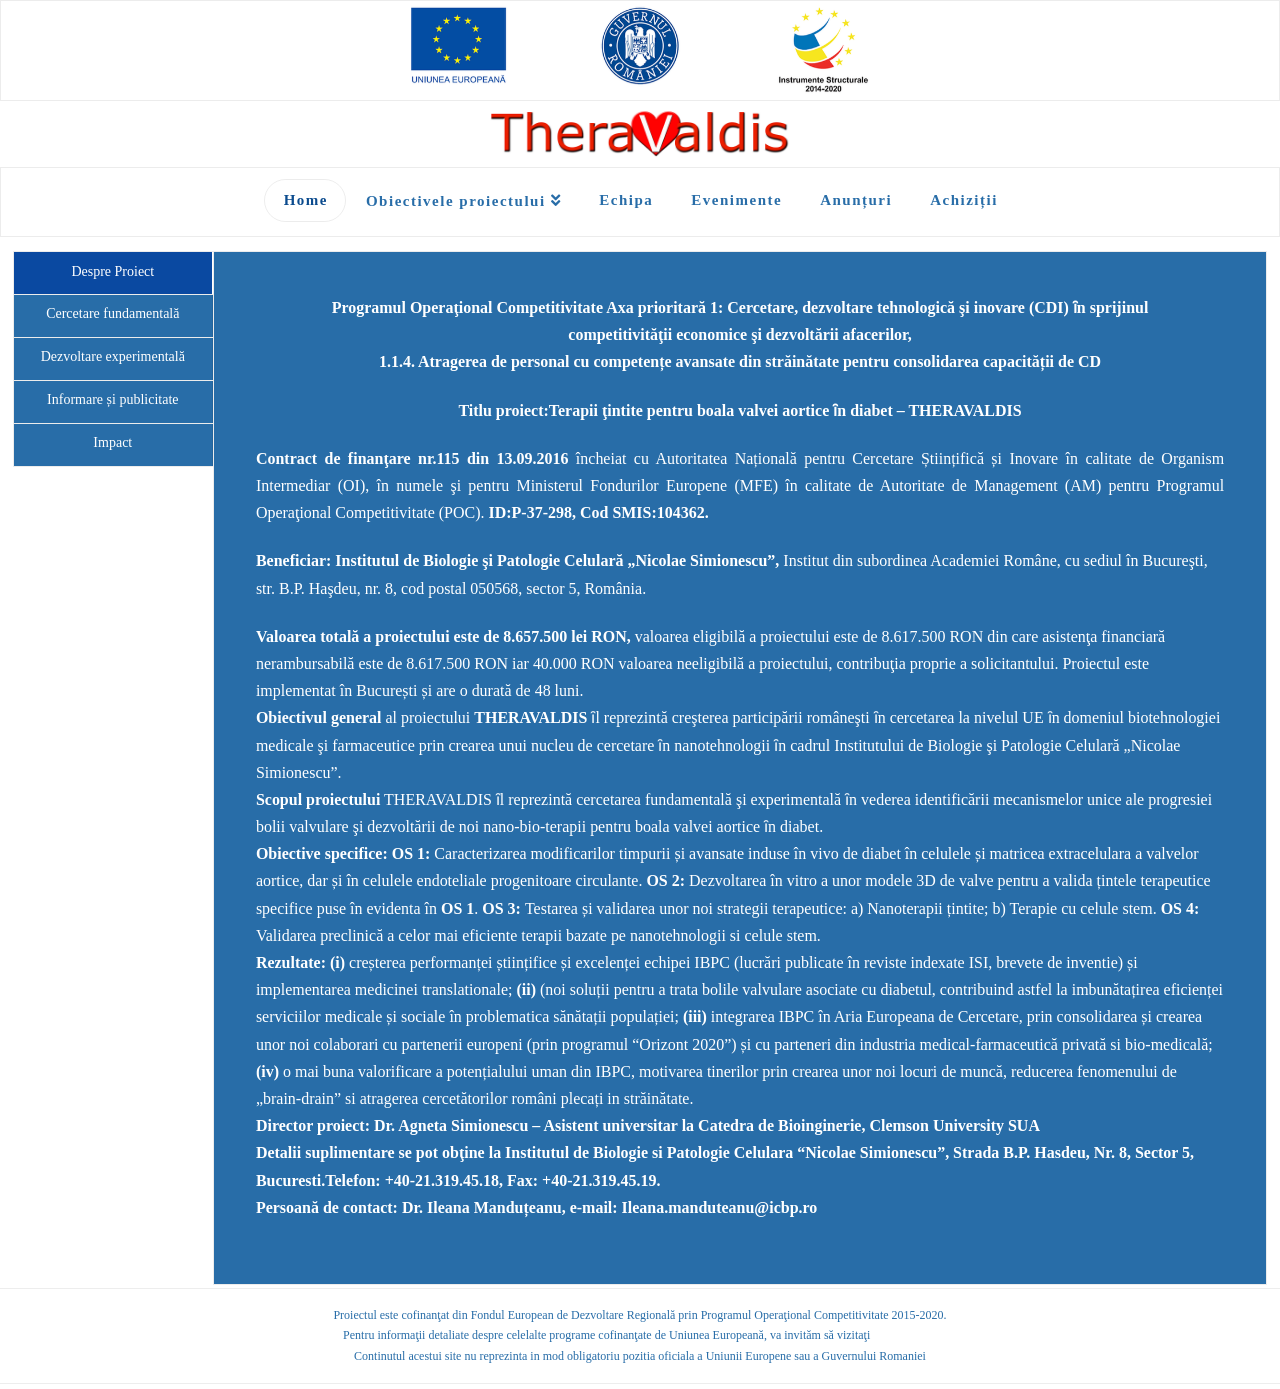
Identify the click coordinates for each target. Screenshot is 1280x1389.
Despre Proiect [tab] (112, 271)
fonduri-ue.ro (905, 1335)
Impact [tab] (112, 442)
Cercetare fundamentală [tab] (112, 313)
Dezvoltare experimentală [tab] (113, 356)
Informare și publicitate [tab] (112, 399)
